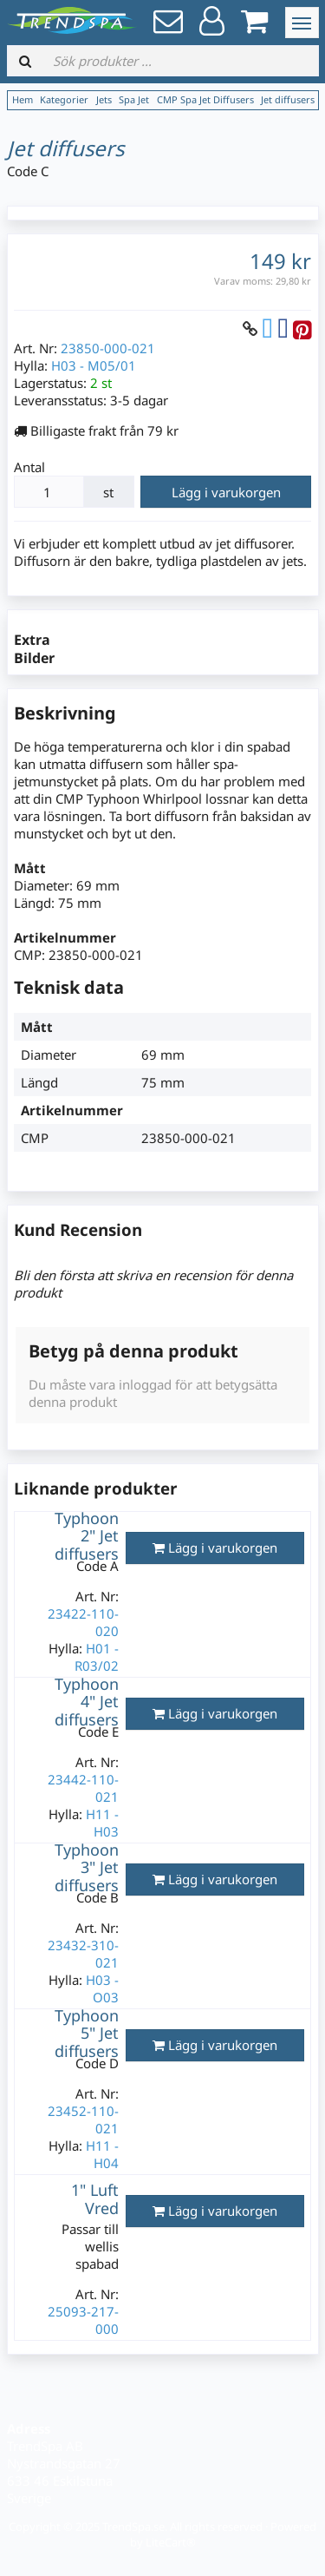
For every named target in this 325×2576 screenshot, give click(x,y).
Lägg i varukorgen (226, 492)
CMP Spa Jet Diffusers (205, 99)
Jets (104, 99)
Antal (29, 467)
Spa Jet (134, 99)
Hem (22, 99)
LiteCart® (171, 2542)
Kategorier (64, 99)
